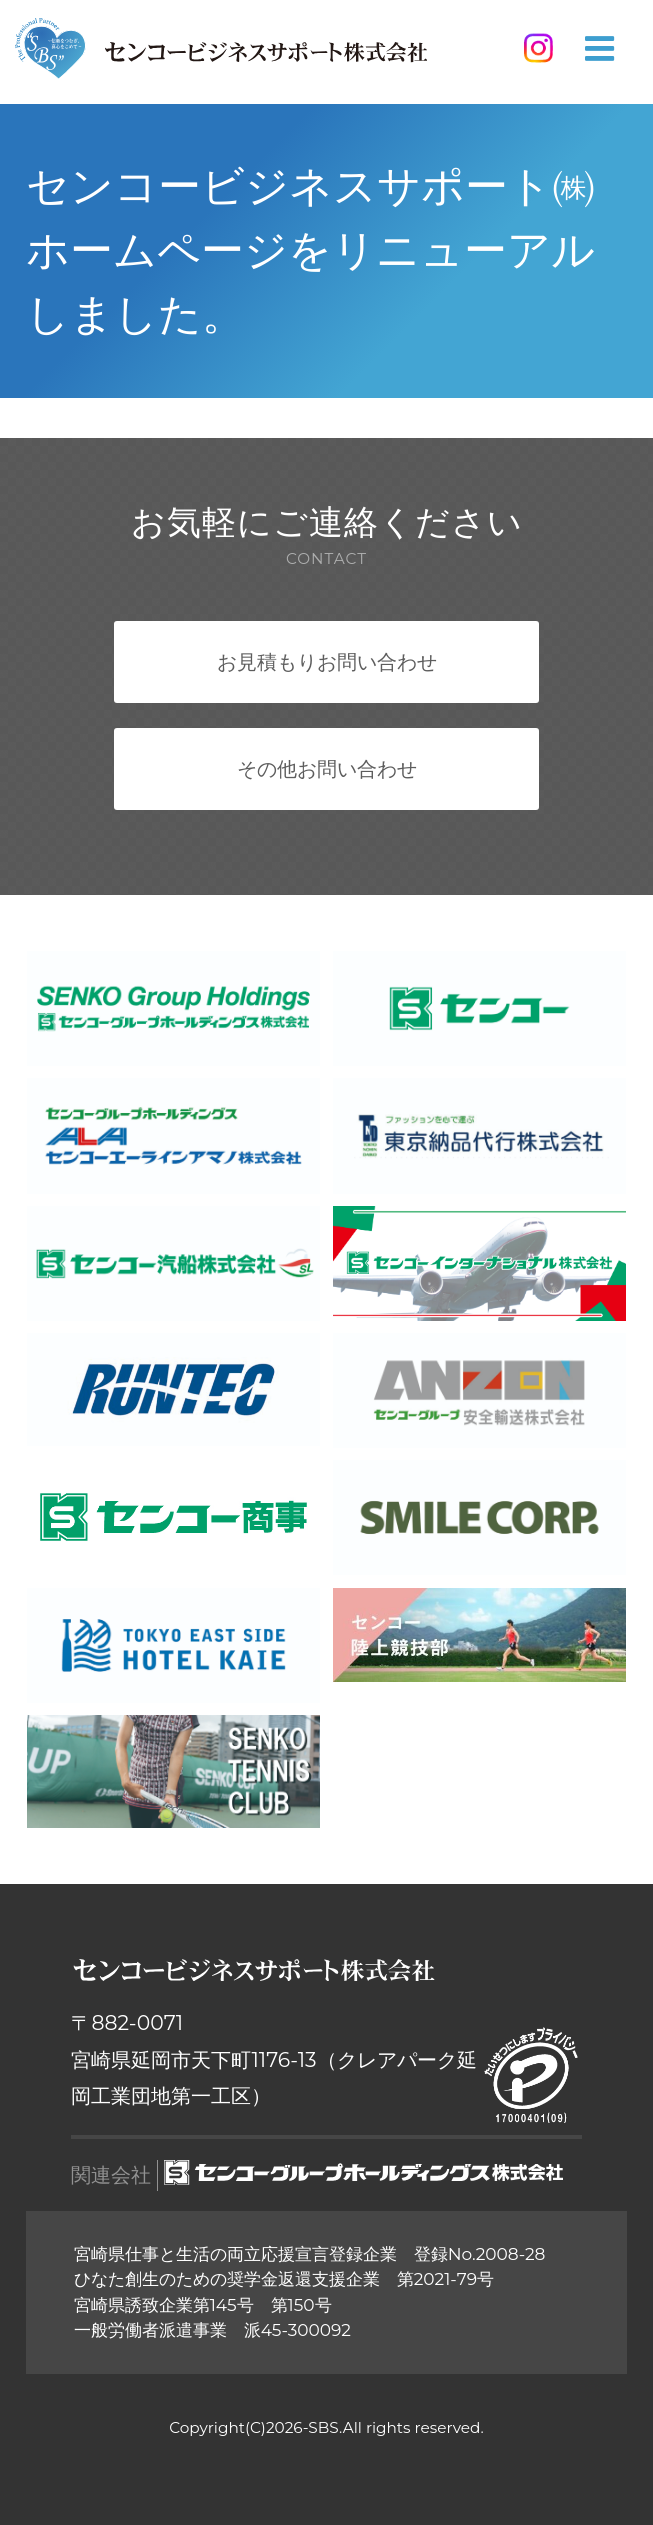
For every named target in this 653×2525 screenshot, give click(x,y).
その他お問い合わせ (327, 768)
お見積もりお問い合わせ (327, 661)
